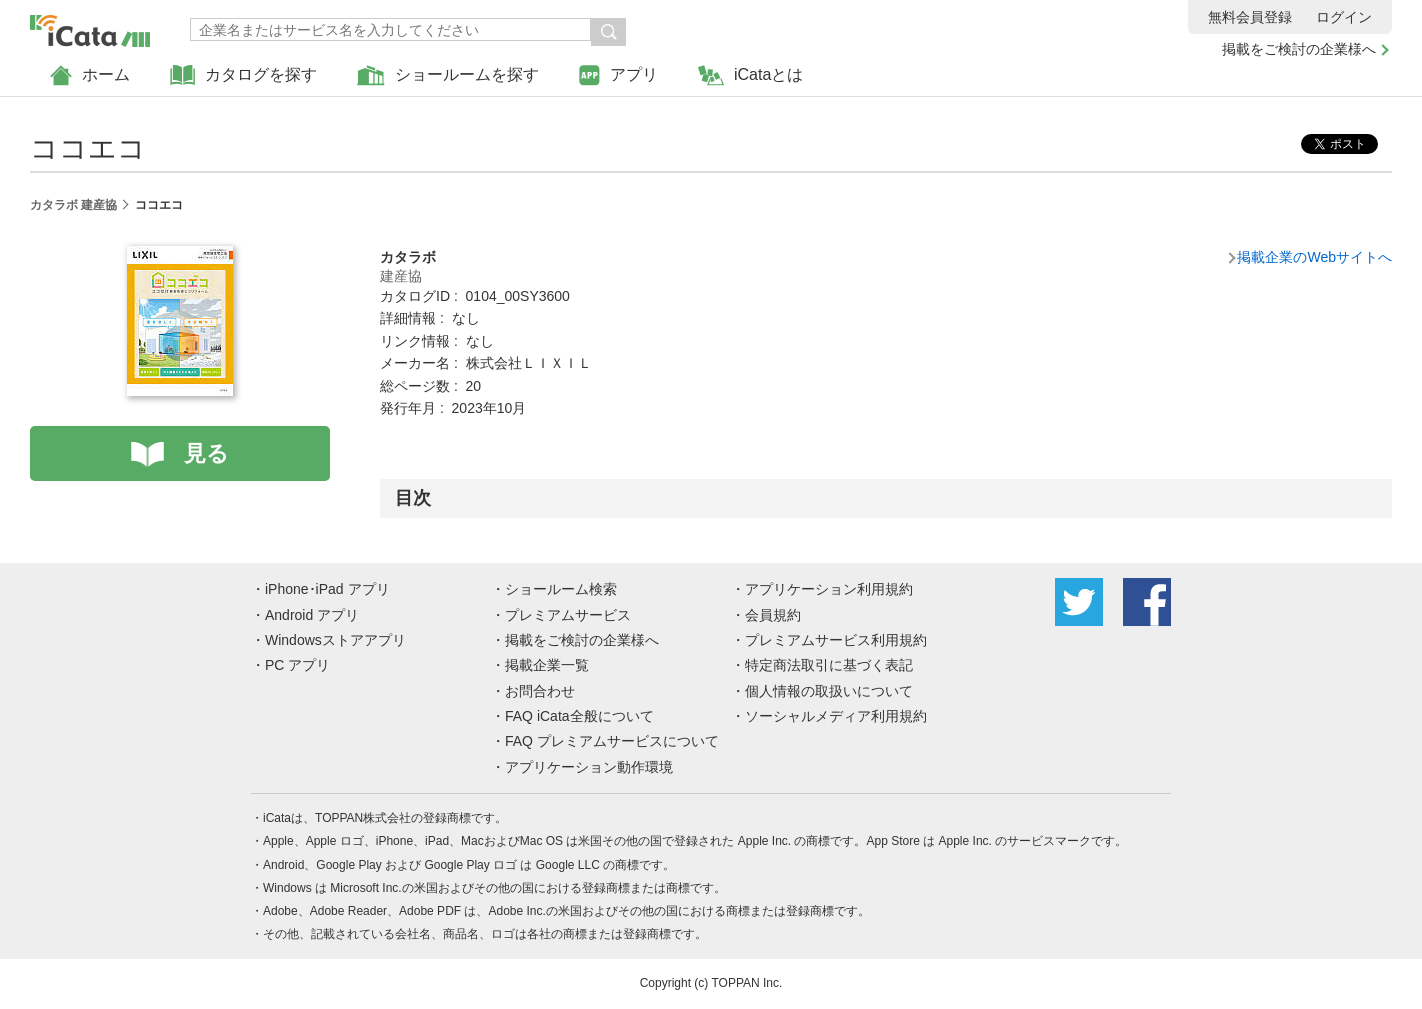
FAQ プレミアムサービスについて (612, 741)
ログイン (1344, 17)
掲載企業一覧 (547, 665)
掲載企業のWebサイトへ (1314, 257)
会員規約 (773, 615)
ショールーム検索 (561, 589)
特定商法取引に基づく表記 (829, 665)
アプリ (618, 75)
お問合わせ (540, 691)
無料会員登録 (1250, 17)
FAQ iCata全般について (579, 716)
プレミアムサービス (568, 615)
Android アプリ (312, 615)
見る (206, 453)
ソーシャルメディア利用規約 (836, 716)
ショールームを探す (448, 75)
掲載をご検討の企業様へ (1299, 49)
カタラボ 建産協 (73, 205)
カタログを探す (243, 75)
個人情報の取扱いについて (829, 691)
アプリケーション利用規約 (829, 589)
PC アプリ (297, 665)
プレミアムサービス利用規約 (836, 640)
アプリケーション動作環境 (589, 767)
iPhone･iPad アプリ (327, 589)
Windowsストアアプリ (335, 640)
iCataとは (750, 75)
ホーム (90, 75)
